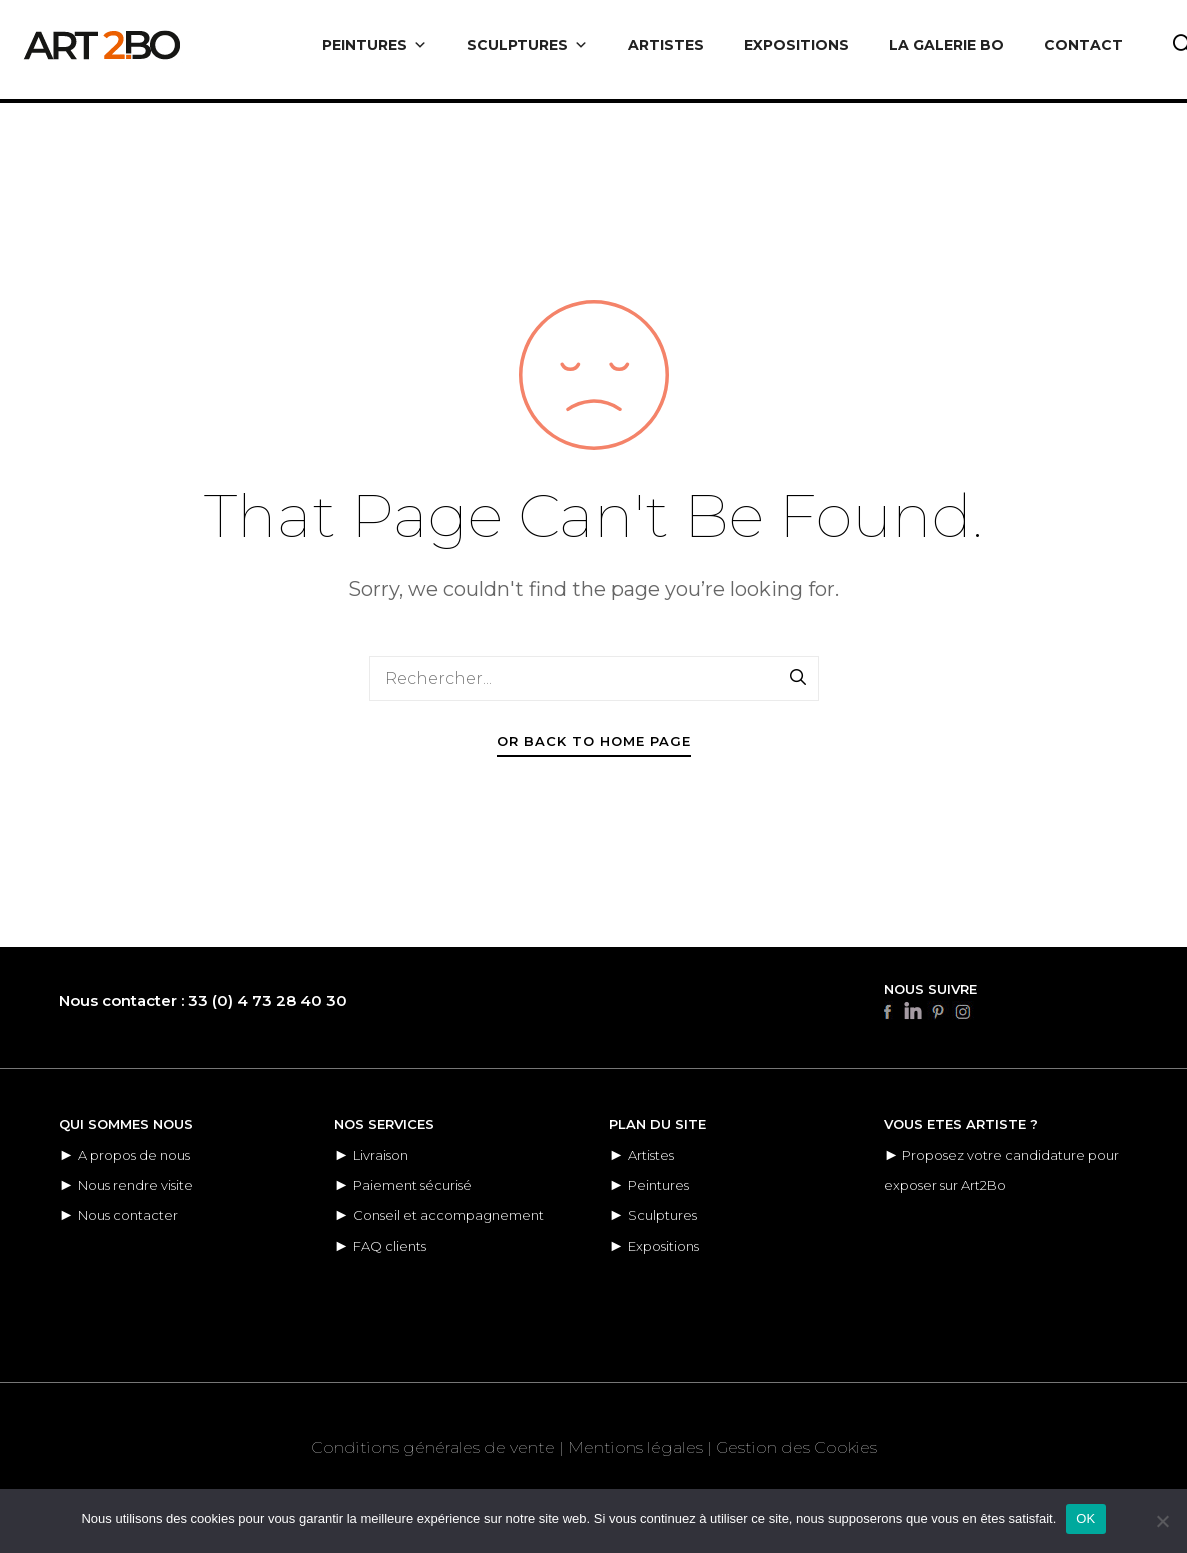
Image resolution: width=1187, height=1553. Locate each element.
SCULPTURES (527, 45)
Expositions (663, 1246)
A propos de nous (134, 1155)
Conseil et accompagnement (448, 1215)
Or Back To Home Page (594, 741)
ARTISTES (666, 45)
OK (1085, 1518)
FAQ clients (389, 1246)
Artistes (651, 1155)
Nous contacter (128, 1215)
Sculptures (662, 1215)
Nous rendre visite (135, 1185)
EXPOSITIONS (796, 45)
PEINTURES (374, 45)
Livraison (380, 1155)
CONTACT (1083, 45)
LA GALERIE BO (946, 45)
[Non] (1162, 1521)
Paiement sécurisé (412, 1185)
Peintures (658, 1185)
